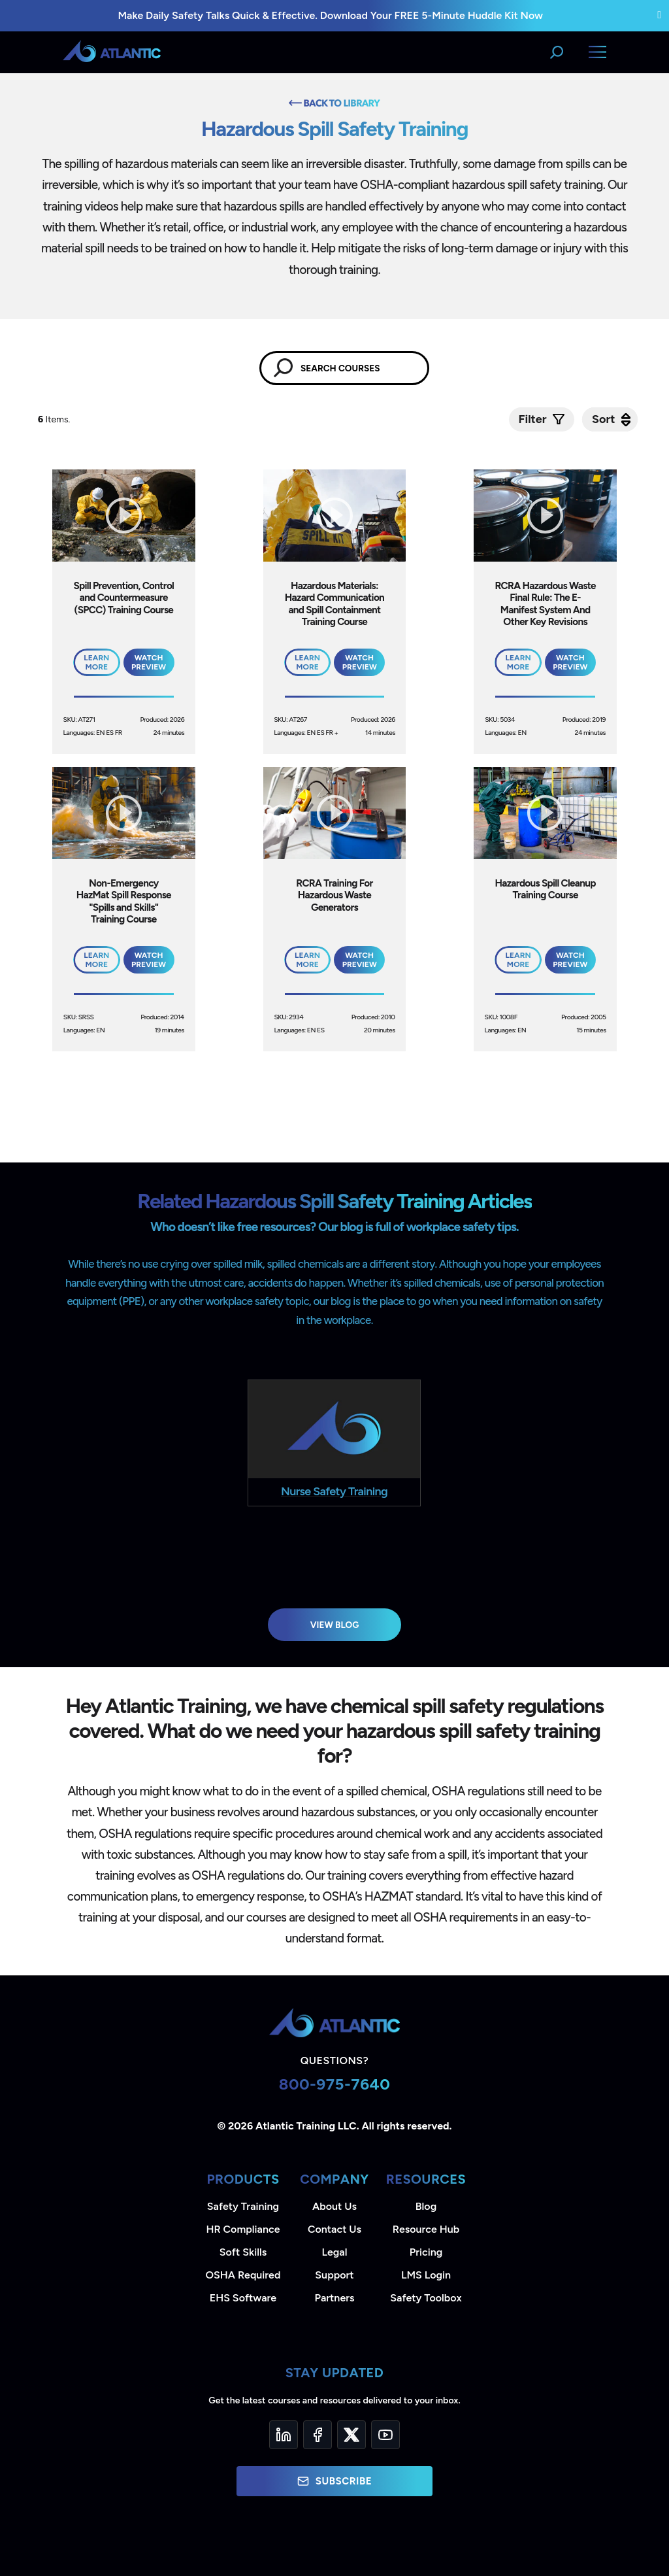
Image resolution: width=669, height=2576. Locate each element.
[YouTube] (385, 2434)
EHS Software (243, 2298)
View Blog (334, 1624)
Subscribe (334, 2481)
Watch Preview (148, 662)
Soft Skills (243, 2252)
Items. (55, 419)
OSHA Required (243, 2275)
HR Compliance (243, 2229)
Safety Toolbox (425, 2298)
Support (334, 2275)
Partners (335, 2298)
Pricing (426, 2252)
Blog (426, 2206)
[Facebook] (317, 2434)
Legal (335, 2252)
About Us (334, 2206)
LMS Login (426, 2275)
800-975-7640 (335, 2084)
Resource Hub (426, 2229)
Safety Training (243, 2206)
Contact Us (334, 2229)
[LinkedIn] (283, 2434)
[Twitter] (351, 2434)
